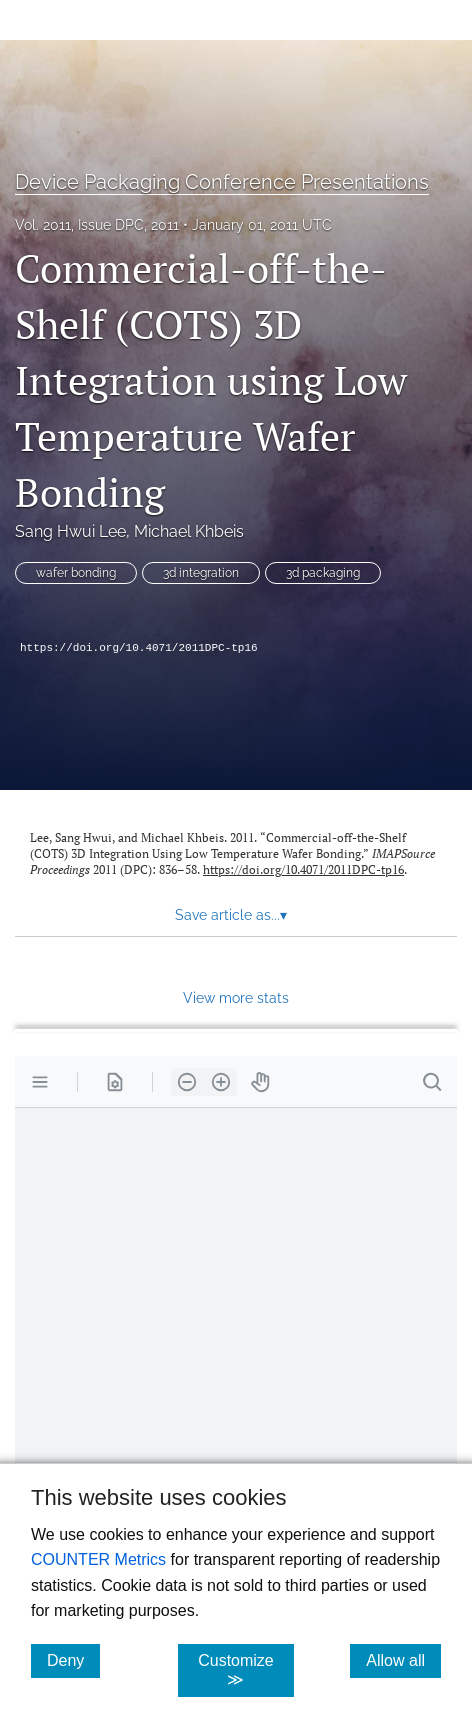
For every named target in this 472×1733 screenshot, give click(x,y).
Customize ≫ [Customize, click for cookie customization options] (246, 1670)
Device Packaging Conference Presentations (222, 182)
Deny (73, 1660)
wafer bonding (76, 573)
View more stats (236, 997)
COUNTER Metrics (98, 1559)
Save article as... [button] (231, 915)
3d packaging (323, 573)
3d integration (201, 573)
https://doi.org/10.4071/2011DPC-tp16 (139, 648)
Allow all (403, 1660)
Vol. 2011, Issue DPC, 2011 (97, 225)
